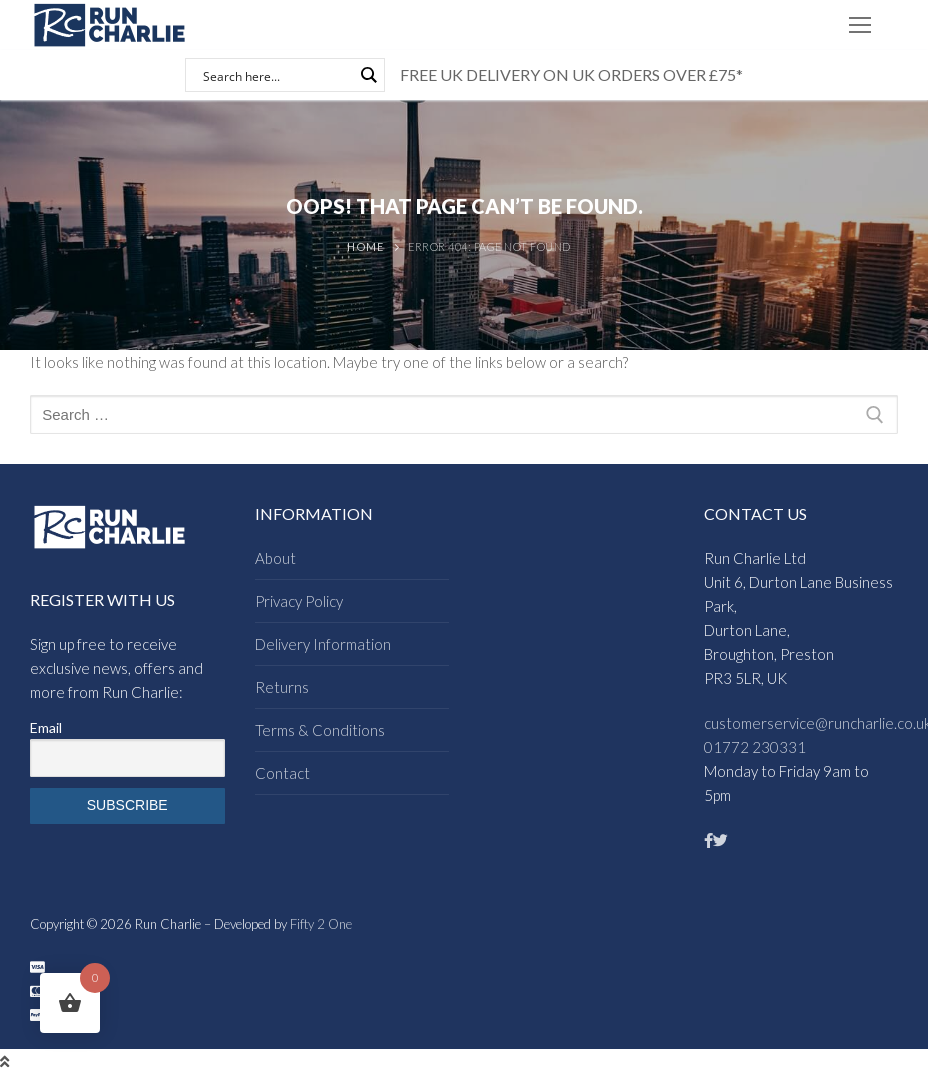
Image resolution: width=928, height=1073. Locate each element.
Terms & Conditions (320, 730)
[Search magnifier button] (368, 75)
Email (46, 727)
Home (365, 246)
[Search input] (276, 75)
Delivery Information (323, 644)
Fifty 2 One (321, 924)
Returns (282, 687)
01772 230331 (755, 747)
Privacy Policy (299, 601)
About (275, 558)
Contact (282, 773)
